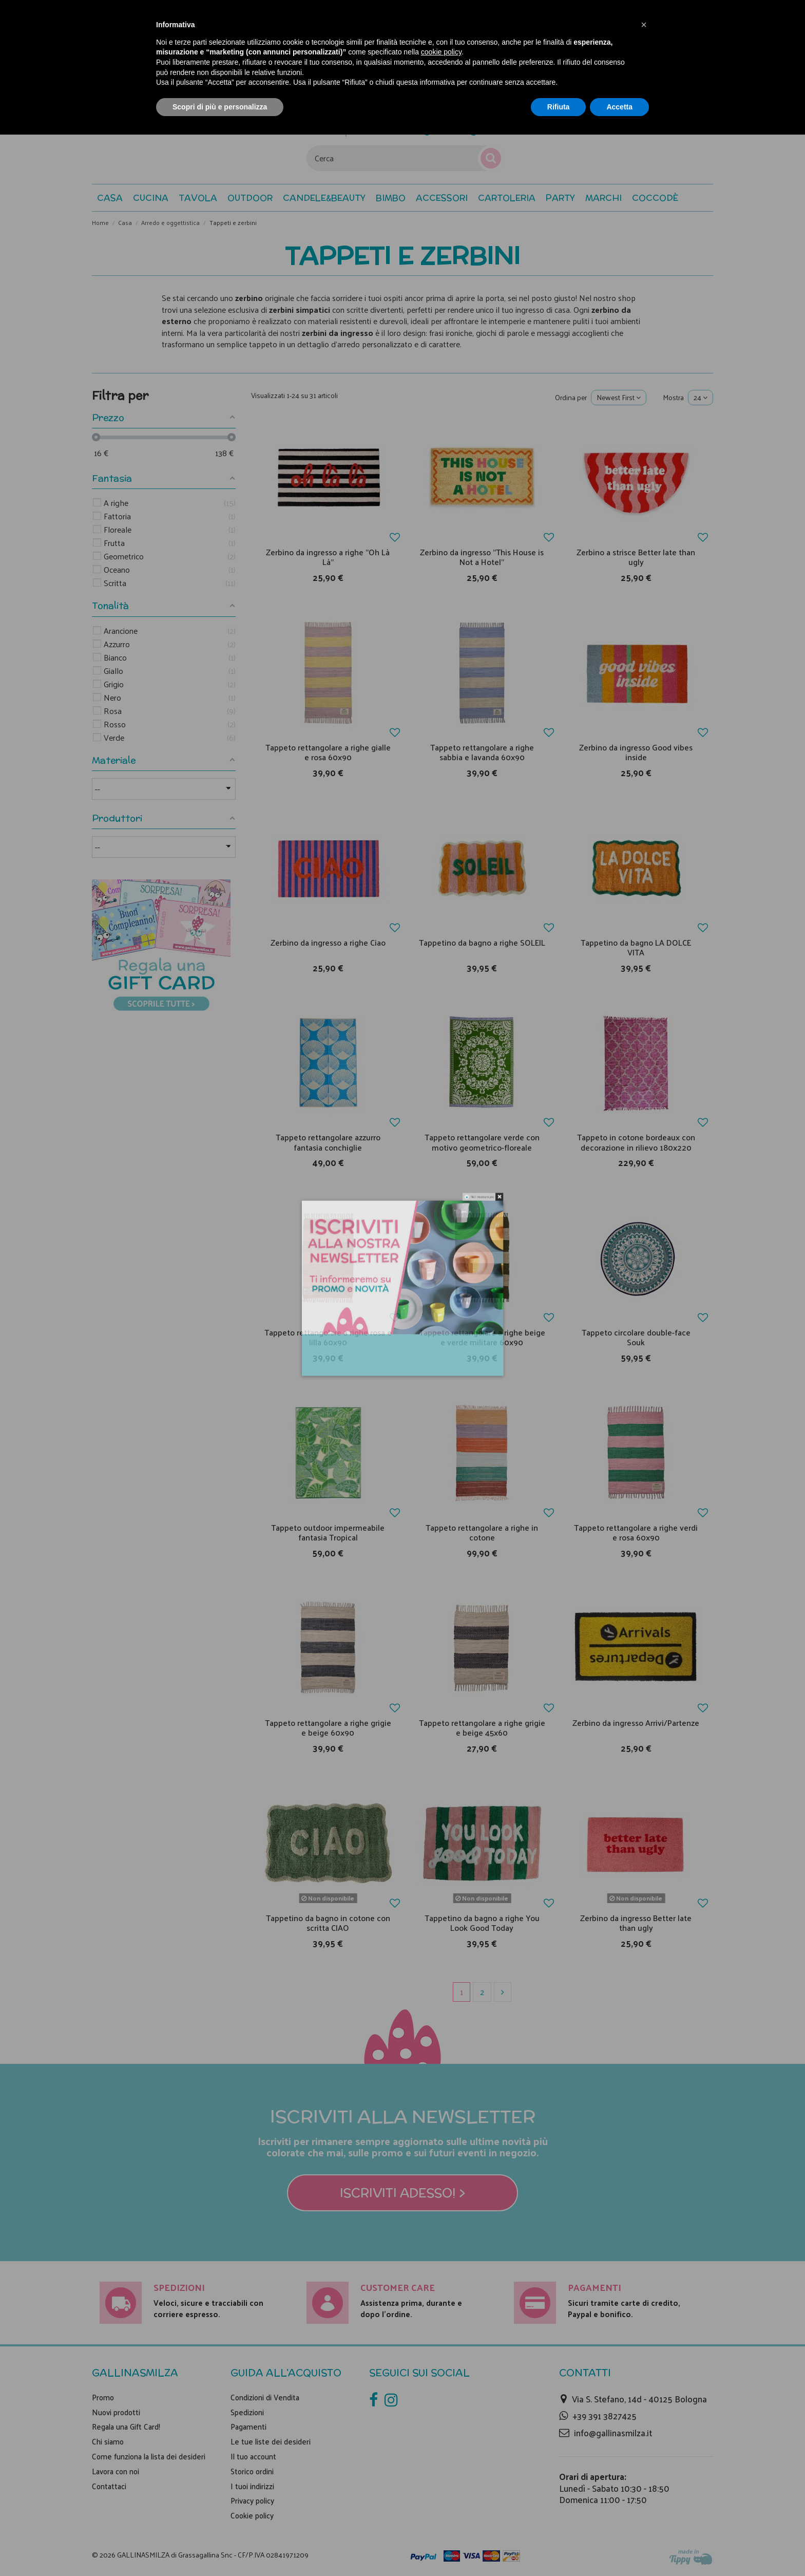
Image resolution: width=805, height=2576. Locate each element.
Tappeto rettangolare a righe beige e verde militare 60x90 (482, 1337)
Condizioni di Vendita (265, 2397)
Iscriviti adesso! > (403, 2193)
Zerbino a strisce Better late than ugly (636, 556)
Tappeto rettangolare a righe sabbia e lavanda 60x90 (482, 752)
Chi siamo (108, 2441)
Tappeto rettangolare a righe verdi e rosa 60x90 (636, 1532)
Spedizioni (247, 2412)
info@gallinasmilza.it (613, 2432)
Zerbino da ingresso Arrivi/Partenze (635, 1722)
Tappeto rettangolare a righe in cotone (482, 1532)
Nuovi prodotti (116, 2412)
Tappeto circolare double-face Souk (636, 1337)
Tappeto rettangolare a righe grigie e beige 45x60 (482, 1727)
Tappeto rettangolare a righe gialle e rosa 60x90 (328, 752)
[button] (655, 197)
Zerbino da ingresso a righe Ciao (328, 942)
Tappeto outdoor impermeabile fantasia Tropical (328, 1532)
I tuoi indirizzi (252, 2486)
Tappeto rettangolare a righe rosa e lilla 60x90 (328, 1337)
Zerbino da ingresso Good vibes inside (636, 752)
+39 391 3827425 (604, 2415)
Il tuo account (253, 2456)
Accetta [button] (619, 107)
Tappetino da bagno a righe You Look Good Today (482, 1922)
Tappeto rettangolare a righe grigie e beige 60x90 (328, 1727)
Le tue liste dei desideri (271, 2441)
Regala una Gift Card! (126, 2426)
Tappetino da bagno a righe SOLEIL (482, 942)
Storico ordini (252, 2471)
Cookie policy (252, 2515)
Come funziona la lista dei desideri (148, 2456)
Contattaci (109, 2486)
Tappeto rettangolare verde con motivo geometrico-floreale (482, 1142)
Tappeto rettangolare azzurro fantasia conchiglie (328, 1142)
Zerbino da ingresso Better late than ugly (636, 1922)
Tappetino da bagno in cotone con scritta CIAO (328, 1922)
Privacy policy (252, 2500)
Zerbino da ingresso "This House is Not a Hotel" (482, 556)
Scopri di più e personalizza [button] (219, 107)
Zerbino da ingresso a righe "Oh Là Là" (328, 556)
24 (700, 397)
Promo (103, 2397)
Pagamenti (248, 2426)
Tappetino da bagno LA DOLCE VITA (636, 947)
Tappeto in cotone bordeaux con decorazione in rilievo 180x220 (636, 1142)
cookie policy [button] (441, 52)
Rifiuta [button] (558, 107)
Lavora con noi (115, 2471)
